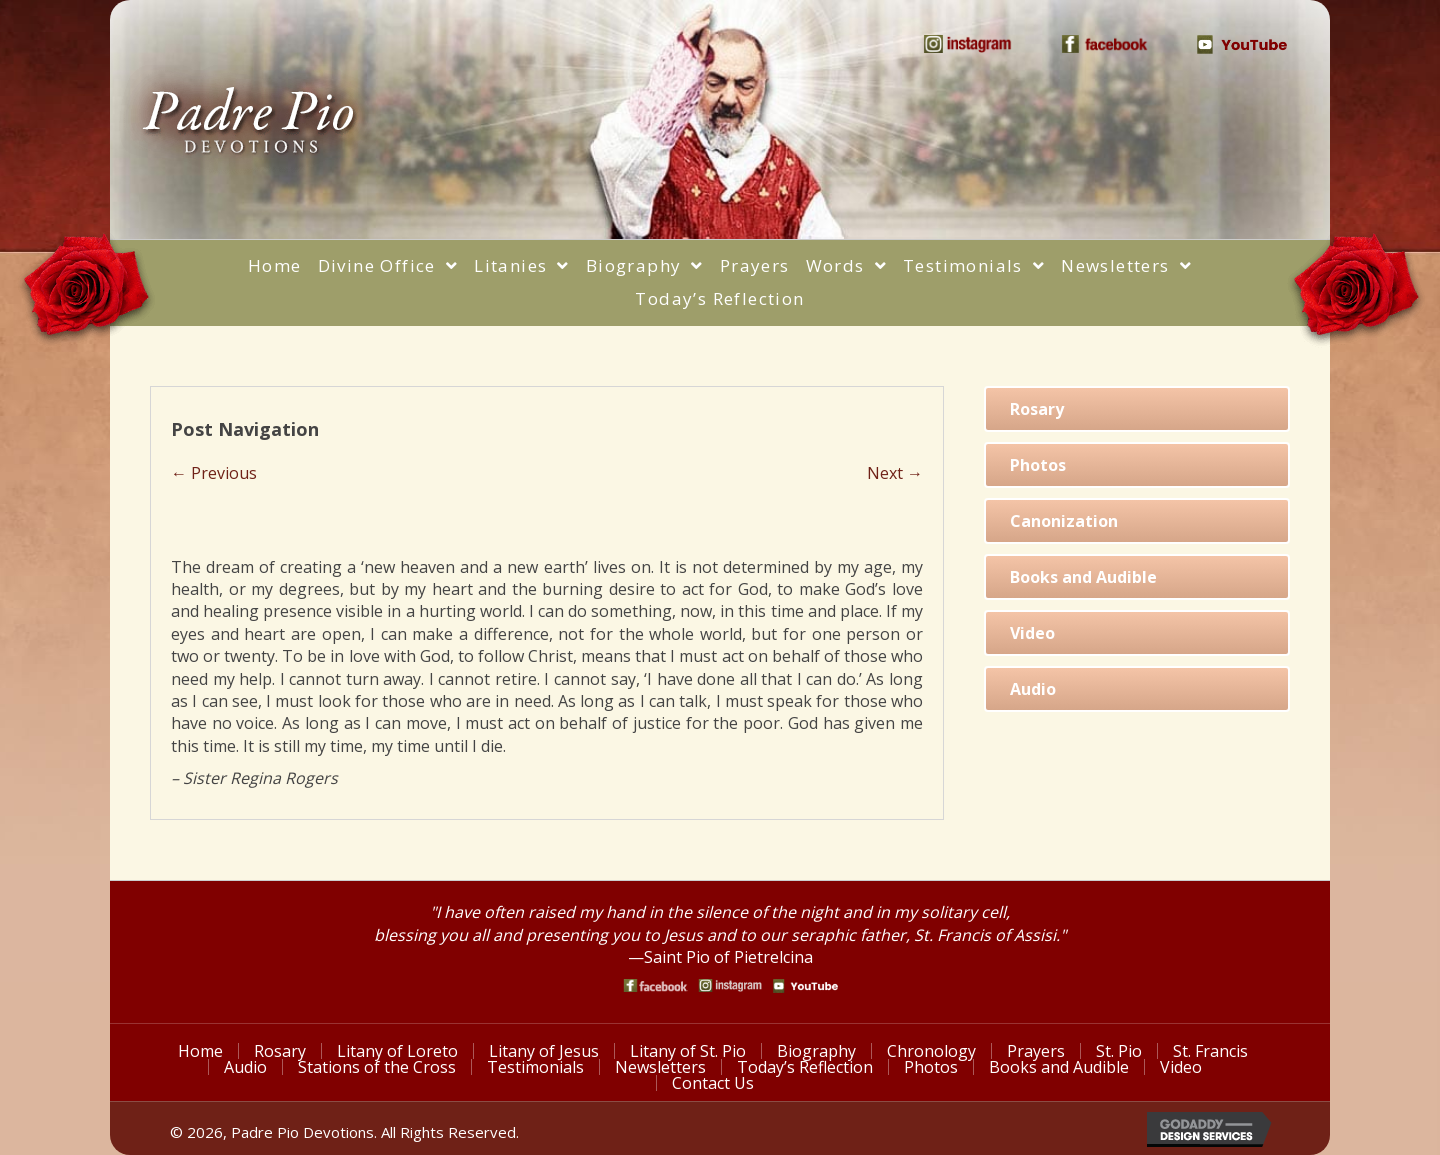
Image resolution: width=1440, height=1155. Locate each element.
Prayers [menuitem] (1036, 1051)
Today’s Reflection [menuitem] (805, 1067)
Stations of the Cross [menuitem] (377, 1067)
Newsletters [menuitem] (660, 1067)
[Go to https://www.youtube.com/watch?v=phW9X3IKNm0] (805, 986)
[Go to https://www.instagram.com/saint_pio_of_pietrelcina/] (730, 985)
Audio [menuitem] (245, 1067)
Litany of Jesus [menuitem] (544, 1051)
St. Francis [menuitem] (1210, 1051)
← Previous (214, 473)
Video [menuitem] (1181, 1067)
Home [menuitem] (200, 1051)
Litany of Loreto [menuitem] (397, 1051)
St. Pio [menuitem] (1119, 1051)
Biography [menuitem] (816, 1051)
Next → (895, 473)
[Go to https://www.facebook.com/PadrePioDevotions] (655, 985)
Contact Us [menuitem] (713, 1083)
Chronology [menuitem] (931, 1051)
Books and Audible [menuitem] (1059, 1067)
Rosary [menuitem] (280, 1051)
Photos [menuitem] (931, 1067)
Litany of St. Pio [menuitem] (688, 1051)
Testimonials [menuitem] (535, 1067)
